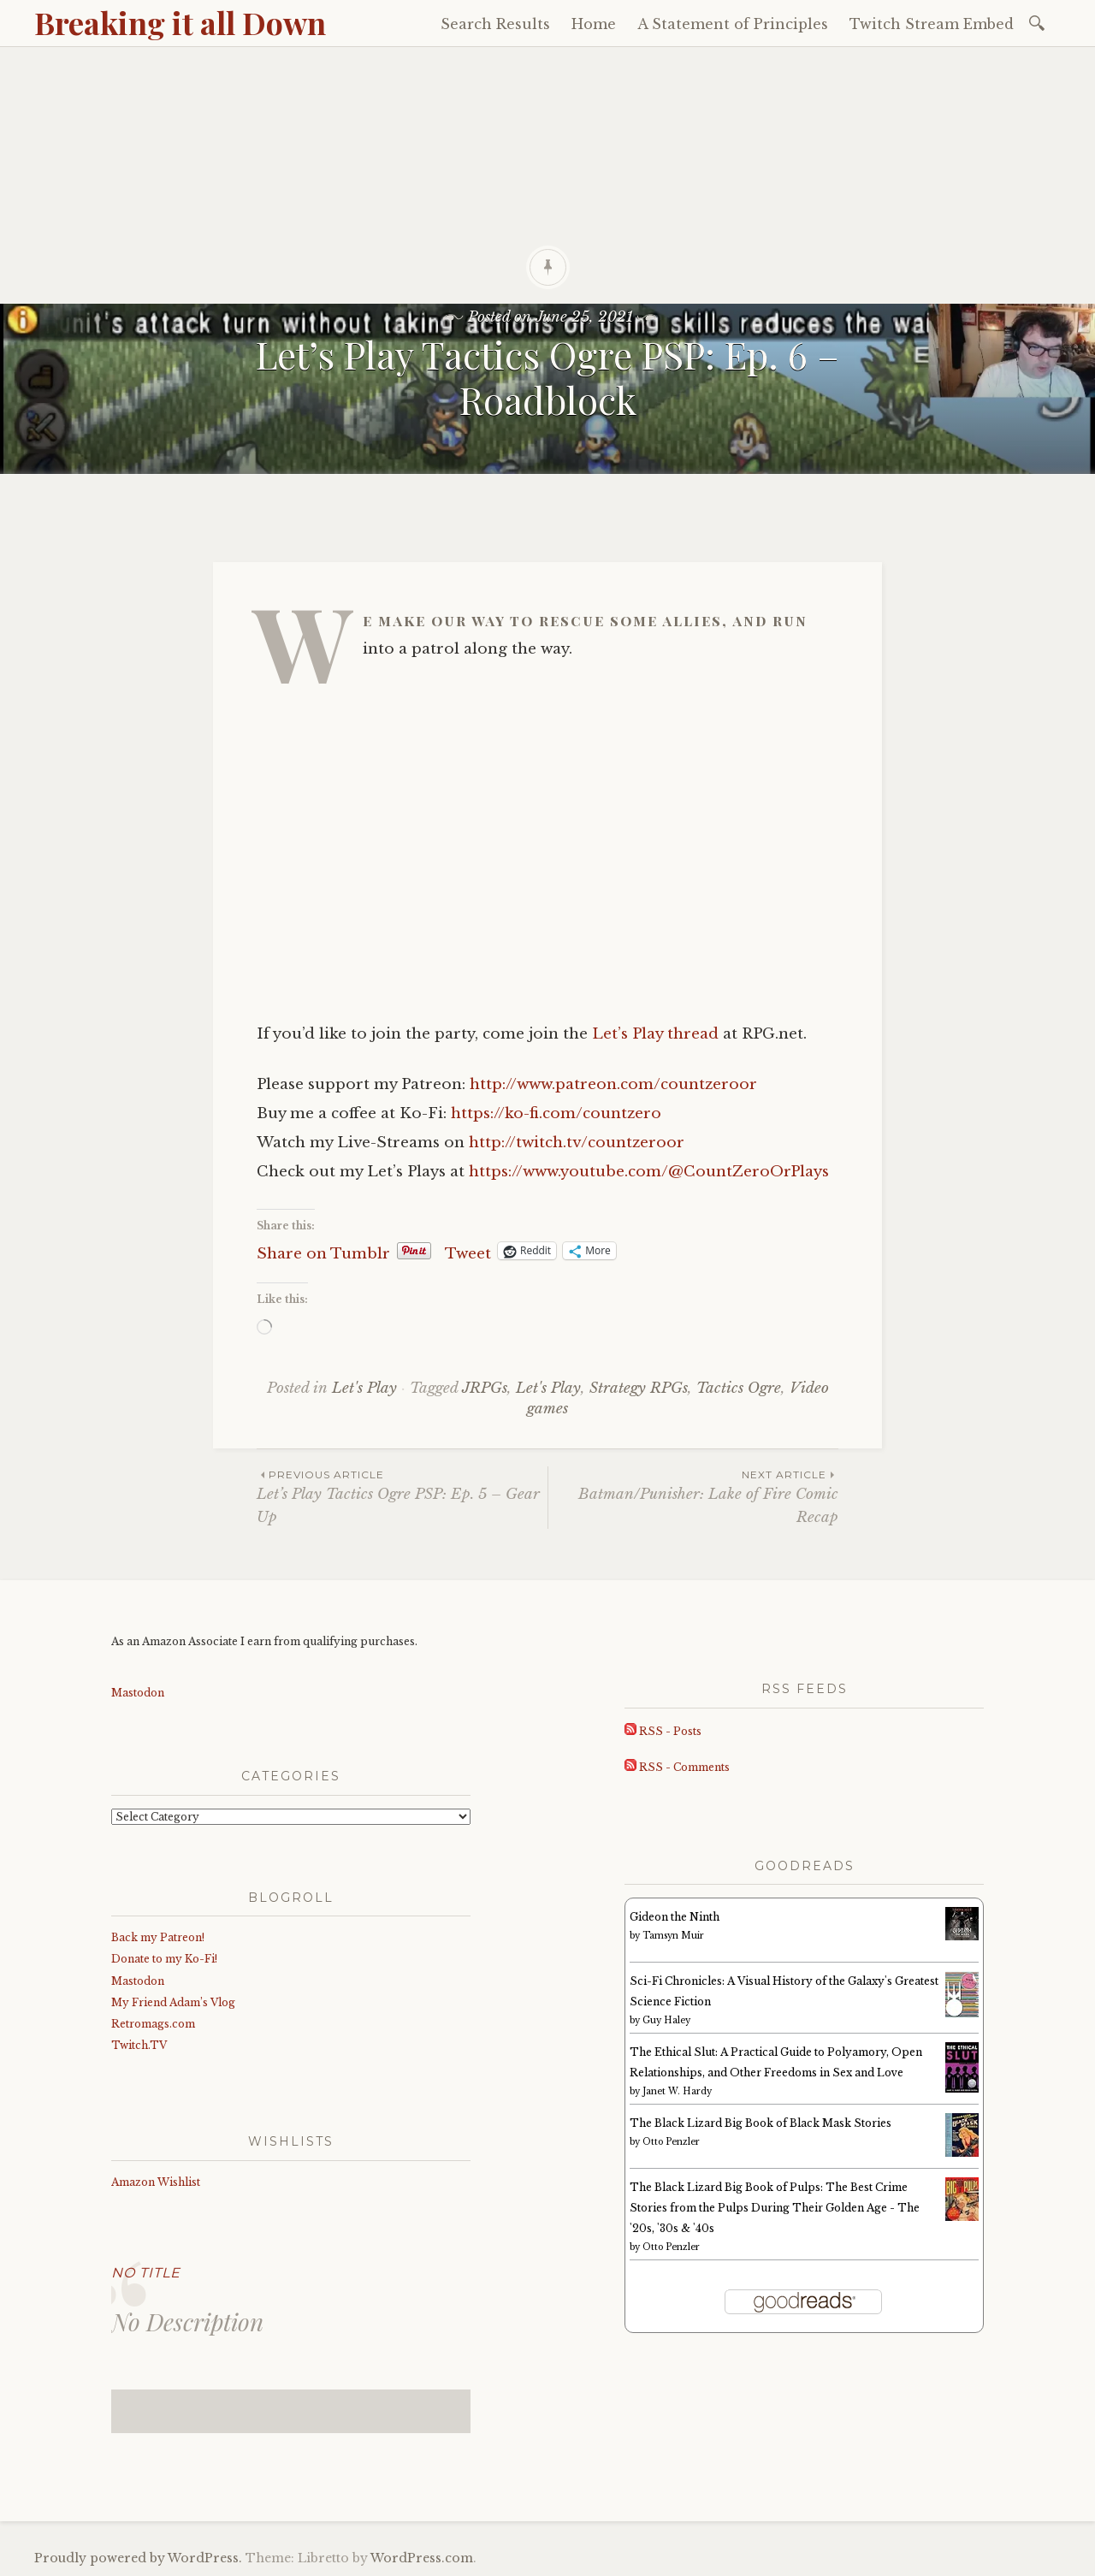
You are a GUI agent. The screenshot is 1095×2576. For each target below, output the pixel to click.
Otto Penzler (671, 2141)
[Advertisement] (547, 175)
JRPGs (484, 1388)
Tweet (468, 1251)
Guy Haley (666, 2020)
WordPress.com (421, 2558)
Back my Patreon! (157, 1937)
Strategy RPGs (638, 1388)
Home (593, 24)
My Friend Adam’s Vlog (173, 2002)
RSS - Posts (662, 1731)
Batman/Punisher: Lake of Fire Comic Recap (693, 1496)
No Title (146, 2273)
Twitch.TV (139, 2045)
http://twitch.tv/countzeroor (576, 1143)
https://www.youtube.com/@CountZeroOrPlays (649, 1172)
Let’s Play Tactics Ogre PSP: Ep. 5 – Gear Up (402, 1496)
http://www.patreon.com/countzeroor (613, 1084)
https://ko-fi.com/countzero (556, 1113)
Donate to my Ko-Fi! (164, 1958)
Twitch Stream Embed (931, 24)
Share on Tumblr (323, 1251)
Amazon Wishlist (155, 2182)
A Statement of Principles (732, 24)
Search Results (495, 24)
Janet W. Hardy (677, 2091)
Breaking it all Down (180, 22)
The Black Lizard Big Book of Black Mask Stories (760, 2123)
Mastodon (137, 1692)
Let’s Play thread (655, 1034)
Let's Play (364, 1388)
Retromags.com (153, 2023)
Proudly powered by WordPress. (138, 2558)
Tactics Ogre (738, 1388)
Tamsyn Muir (673, 1935)
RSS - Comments (677, 1767)
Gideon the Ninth (674, 1916)
